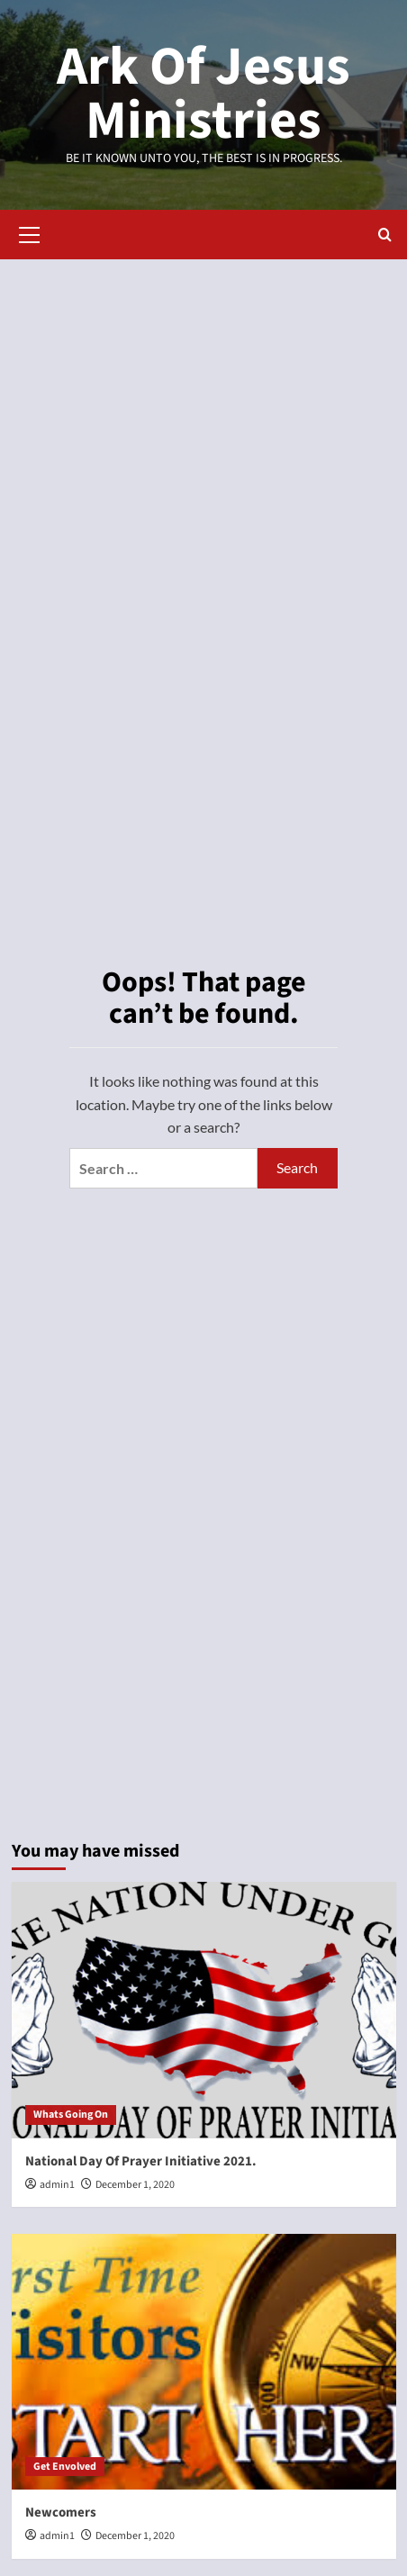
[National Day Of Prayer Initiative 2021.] (204, 2010)
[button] (30, 232)
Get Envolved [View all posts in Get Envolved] (64, 2466)
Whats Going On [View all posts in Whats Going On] (70, 2114)
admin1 (57, 2184)
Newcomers (60, 2512)
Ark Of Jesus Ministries (203, 94)
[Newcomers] (204, 2362)
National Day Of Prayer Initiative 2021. (141, 2161)
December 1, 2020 (135, 2184)
